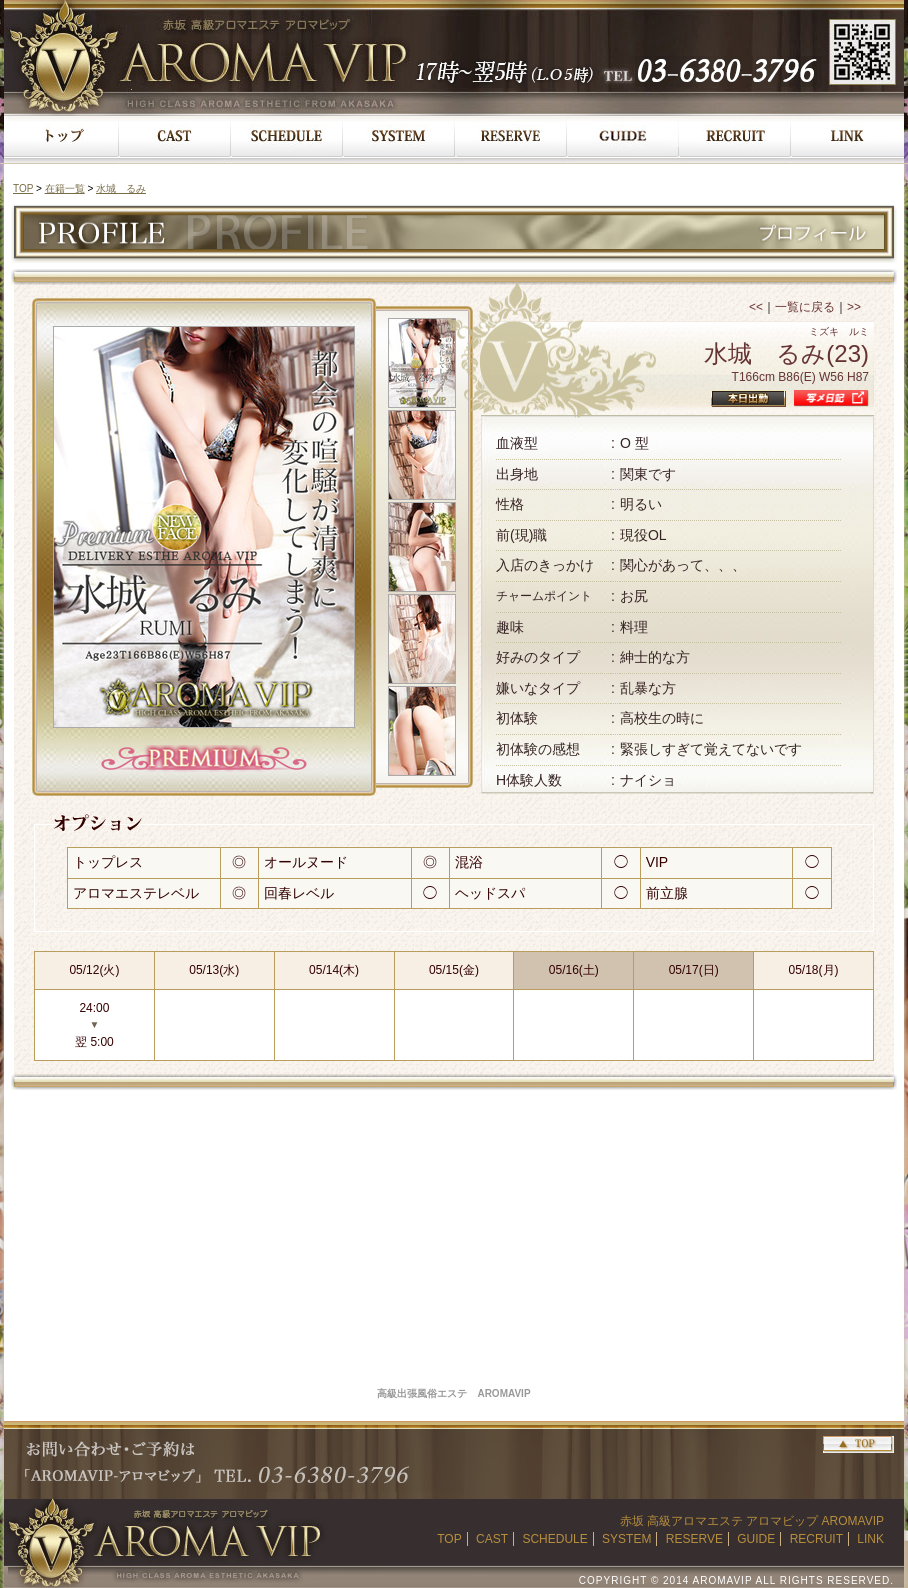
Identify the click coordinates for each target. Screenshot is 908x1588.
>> (854, 307)
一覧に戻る (805, 307)
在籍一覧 (65, 188)
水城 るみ (121, 188)
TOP (23, 188)
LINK (870, 1539)
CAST (492, 1539)
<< (756, 307)
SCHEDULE (554, 1539)
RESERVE (694, 1539)
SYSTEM (626, 1539)
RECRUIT (816, 1539)
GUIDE (756, 1539)
